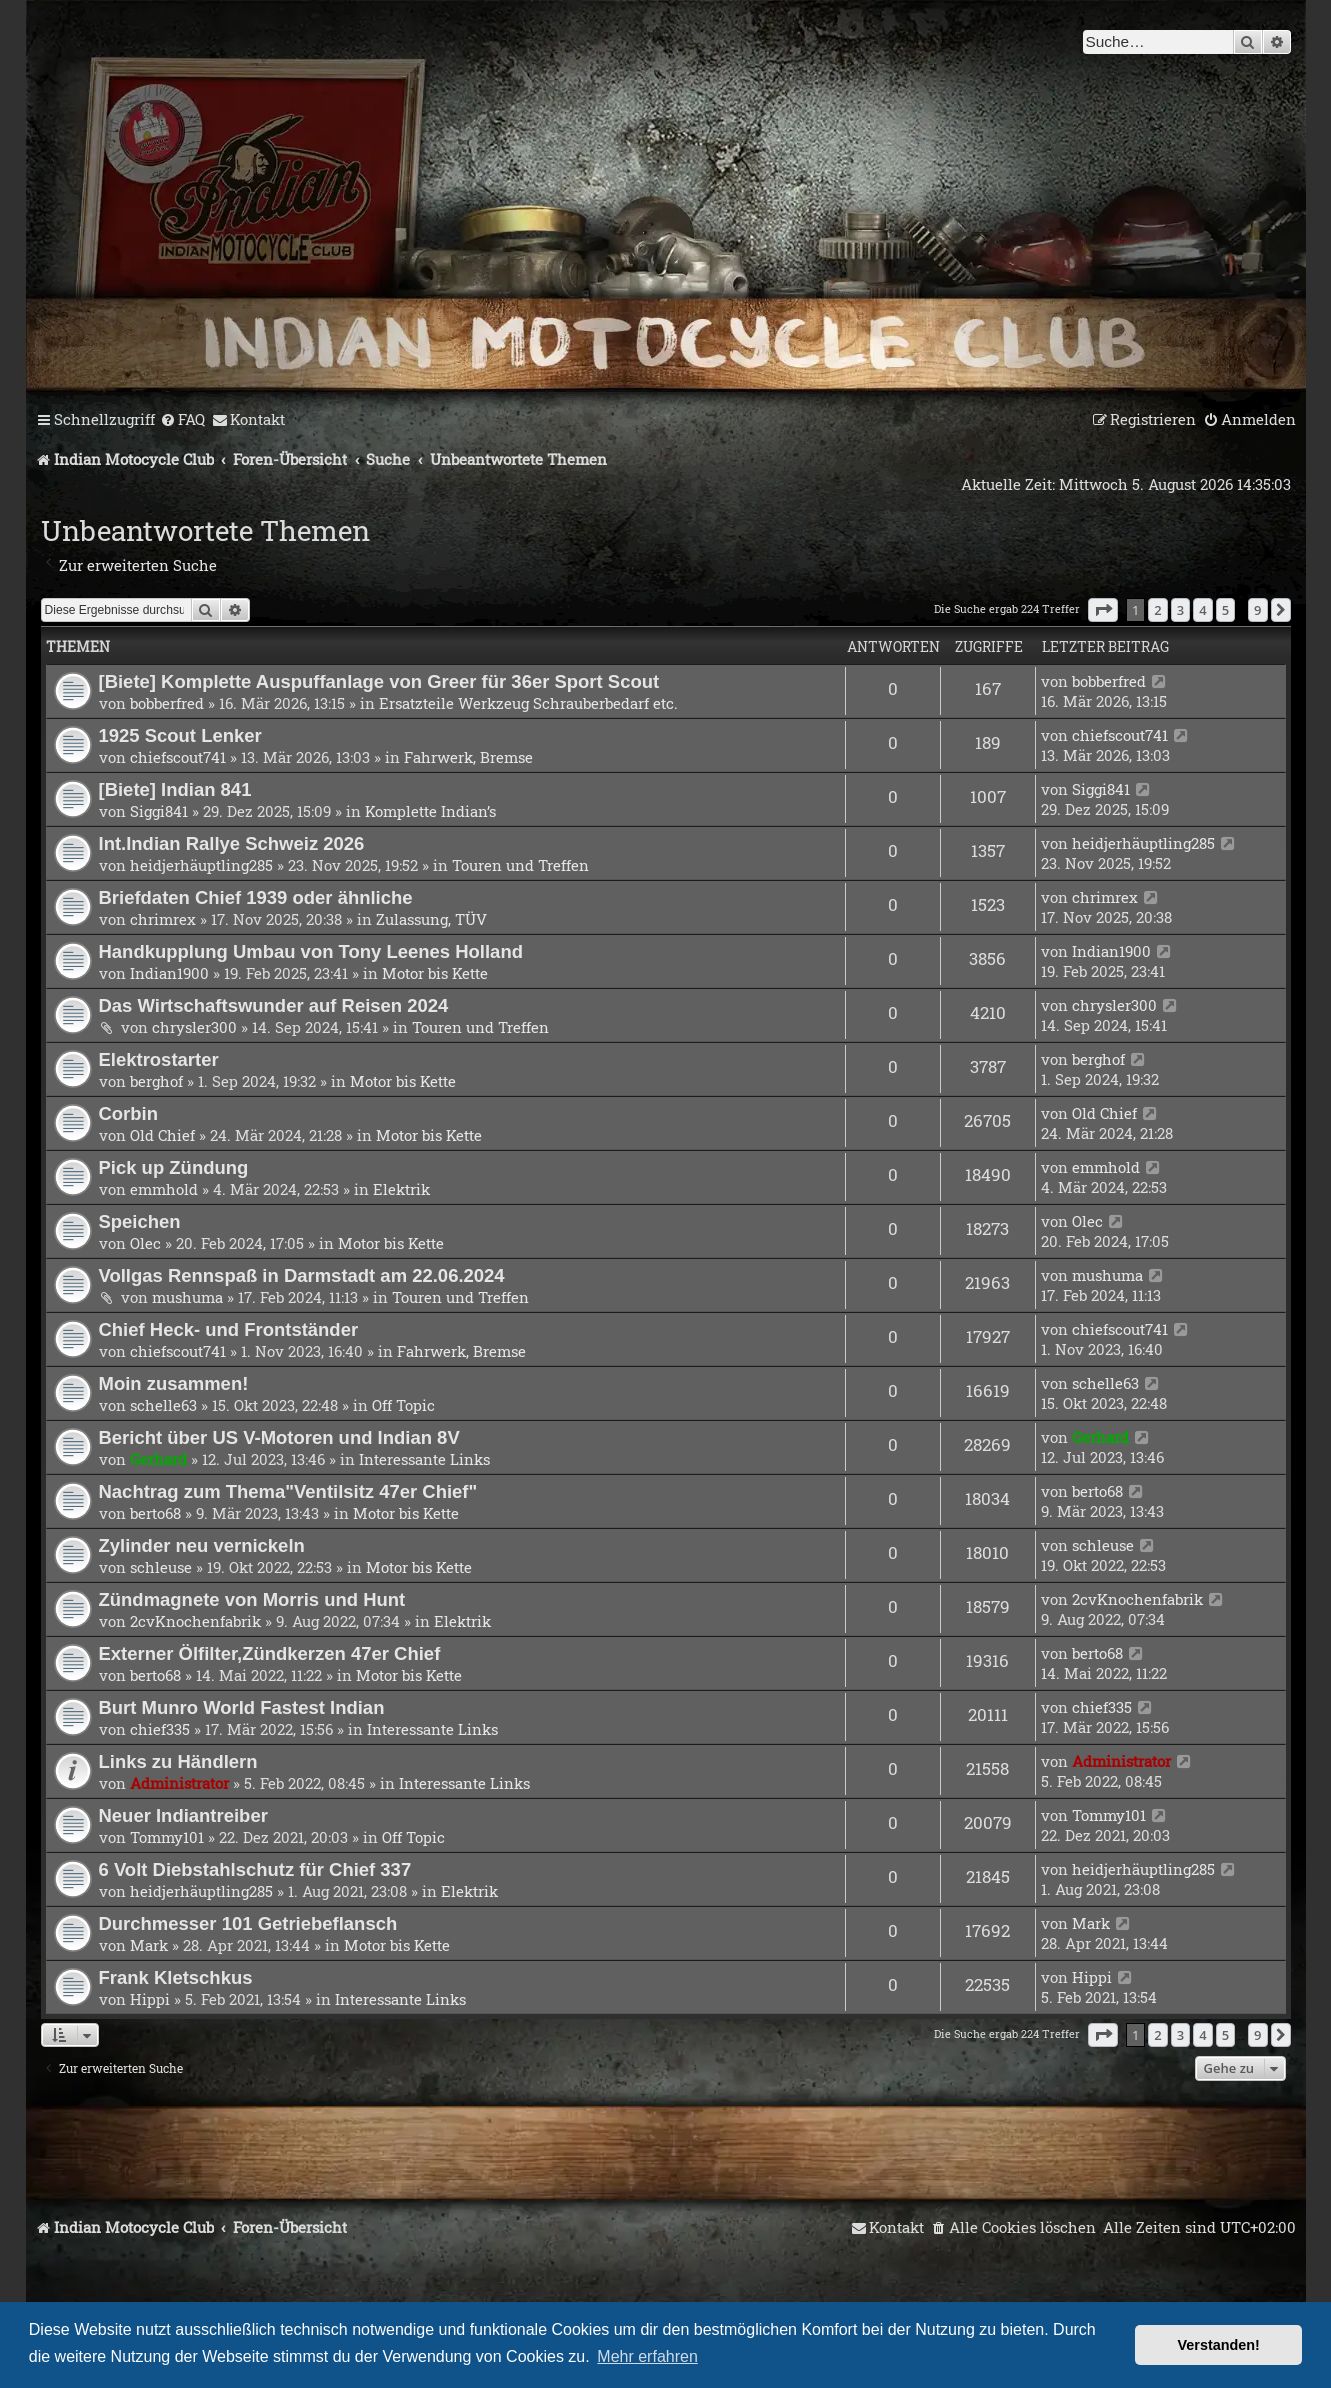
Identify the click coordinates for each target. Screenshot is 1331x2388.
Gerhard (158, 1459)
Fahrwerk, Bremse (468, 757)
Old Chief (162, 1135)
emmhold (164, 1189)
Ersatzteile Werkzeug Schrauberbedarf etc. (528, 703)
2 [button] (1157, 610)
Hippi (150, 1999)
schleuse (161, 1567)
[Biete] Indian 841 (175, 789)
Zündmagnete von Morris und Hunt (252, 1599)
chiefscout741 (178, 757)
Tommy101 (167, 1837)
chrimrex (163, 919)
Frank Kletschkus (176, 1977)
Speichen (140, 1221)
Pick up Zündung (174, 1167)
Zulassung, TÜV (431, 919)
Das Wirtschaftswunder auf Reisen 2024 (274, 1005)
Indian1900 (169, 973)
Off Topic (403, 1405)
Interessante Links (424, 1459)
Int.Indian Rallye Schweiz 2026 (232, 843)
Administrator (179, 1783)
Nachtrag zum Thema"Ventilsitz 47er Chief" (288, 1491)
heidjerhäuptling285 (201, 865)
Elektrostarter (159, 1059)
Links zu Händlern (178, 1761)
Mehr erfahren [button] (647, 2356)
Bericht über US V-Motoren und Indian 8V (279, 1437)
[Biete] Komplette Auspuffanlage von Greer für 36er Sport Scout (379, 681)
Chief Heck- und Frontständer (229, 1329)
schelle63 (163, 1405)
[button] (1103, 610)
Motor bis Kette (435, 973)
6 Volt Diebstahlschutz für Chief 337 (255, 1869)
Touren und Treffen (520, 865)
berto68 (155, 1513)
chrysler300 (194, 1027)
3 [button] (1180, 610)
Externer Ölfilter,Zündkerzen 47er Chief (270, 1653)
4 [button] (1202, 610)
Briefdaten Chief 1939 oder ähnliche (256, 897)
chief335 (160, 1729)
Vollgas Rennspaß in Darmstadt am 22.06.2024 (302, 1275)
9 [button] (1257, 610)
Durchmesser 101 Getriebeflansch (248, 1923)
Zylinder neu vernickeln (202, 1545)
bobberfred (167, 703)
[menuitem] (182, 420)
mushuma (187, 1297)
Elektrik (401, 1189)
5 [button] (1225, 610)
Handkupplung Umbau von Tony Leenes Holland (311, 951)
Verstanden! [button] (1219, 2345)
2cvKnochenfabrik (195, 1621)
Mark (149, 1945)
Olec (145, 1243)
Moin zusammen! (174, 1383)
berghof (156, 1081)
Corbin (129, 1113)
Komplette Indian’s (430, 811)
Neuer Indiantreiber (183, 1815)
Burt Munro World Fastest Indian (242, 1707)
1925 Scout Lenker (180, 735)
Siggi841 (159, 811)
